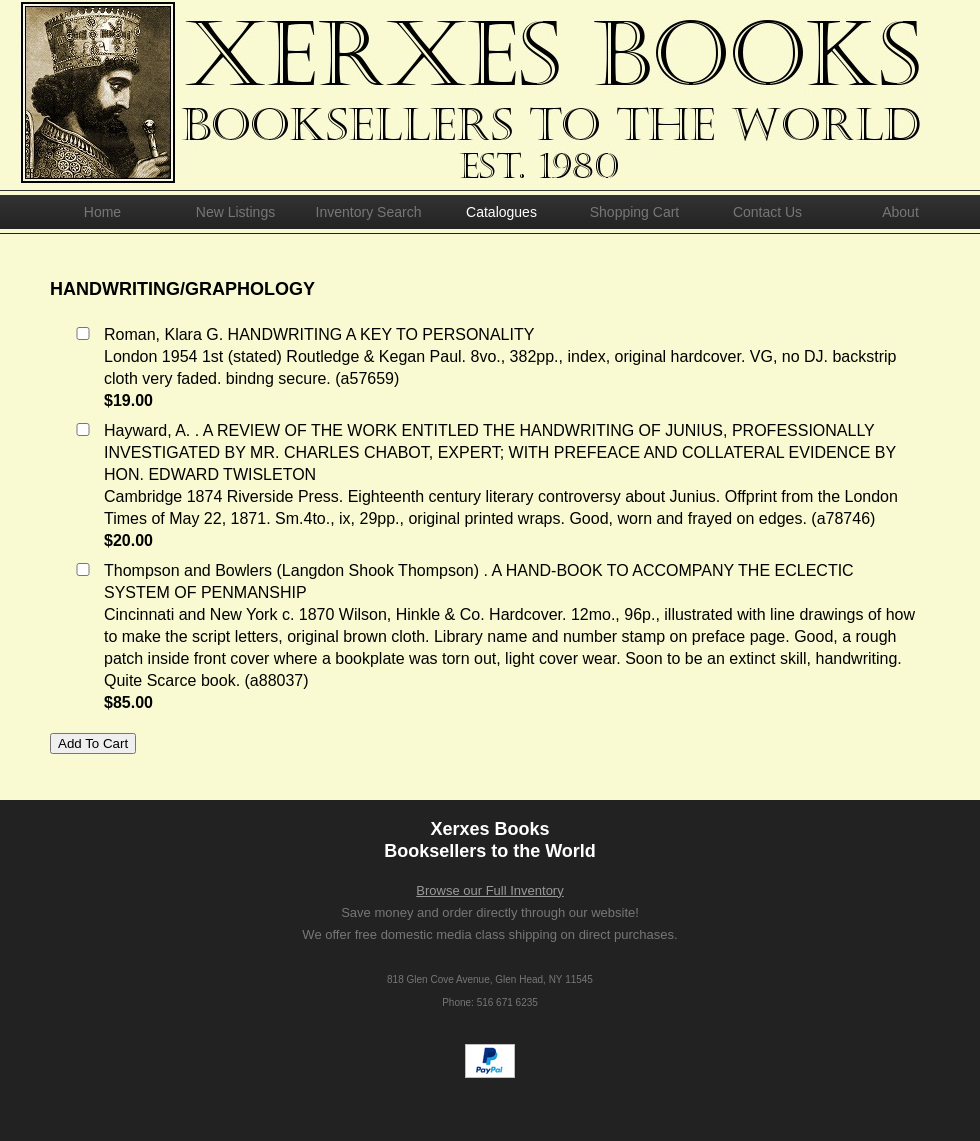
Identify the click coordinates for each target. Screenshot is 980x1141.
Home (102, 212)
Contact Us (767, 212)
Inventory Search (369, 212)
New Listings (235, 212)
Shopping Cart (635, 212)
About (900, 212)
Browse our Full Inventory (489, 890)
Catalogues (501, 212)
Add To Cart (93, 743)
